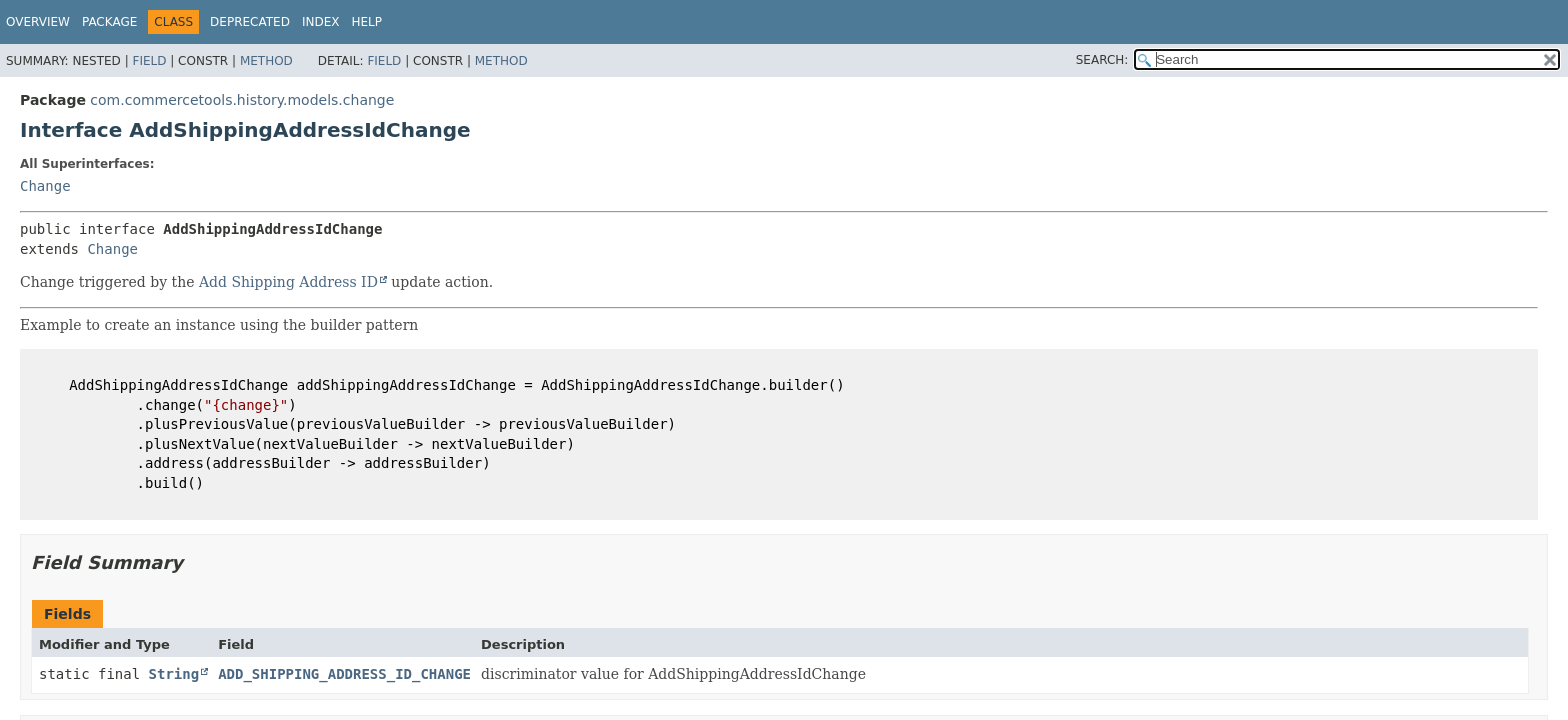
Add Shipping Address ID (288, 282)
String (174, 674)
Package (109, 22)
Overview (38, 22)
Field (149, 61)
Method (266, 61)
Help (366, 22)
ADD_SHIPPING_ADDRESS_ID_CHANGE (344, 674)
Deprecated (250, 22)
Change (45, 186)
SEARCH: (1102, 60)
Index (321, 22)
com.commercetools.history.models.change (242, 100)
